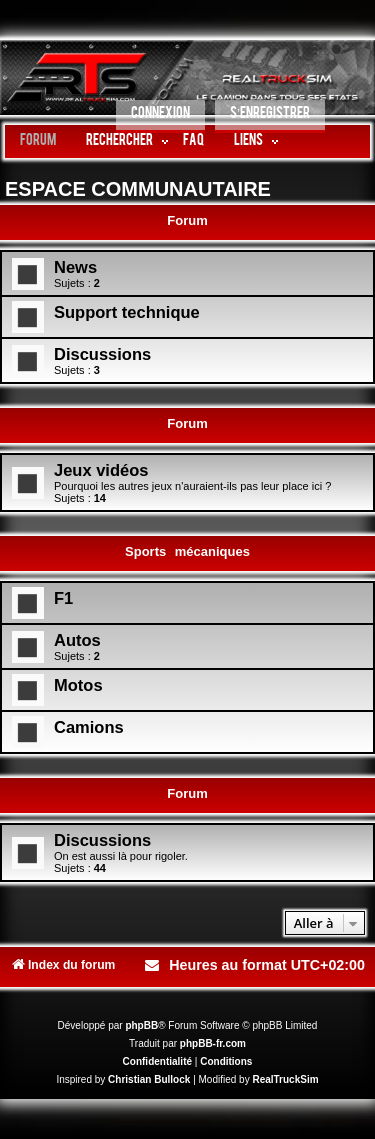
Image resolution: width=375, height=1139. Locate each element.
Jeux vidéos (101, 470)
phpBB (141, 1025)
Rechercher (119, 141)
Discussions (102, 354)
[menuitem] (160, 116)
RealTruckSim (285, 1079)
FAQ (193, 141)
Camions (89, 727)
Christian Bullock (149, 1079)
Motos (78, 685)
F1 (63, 598)
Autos (77, 640)
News (75, 267)
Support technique (127, 312)
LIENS (248, 141)
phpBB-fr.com (213, 1043)
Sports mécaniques (187, 551)
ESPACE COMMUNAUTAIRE (138, 189)
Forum (38, 141)
